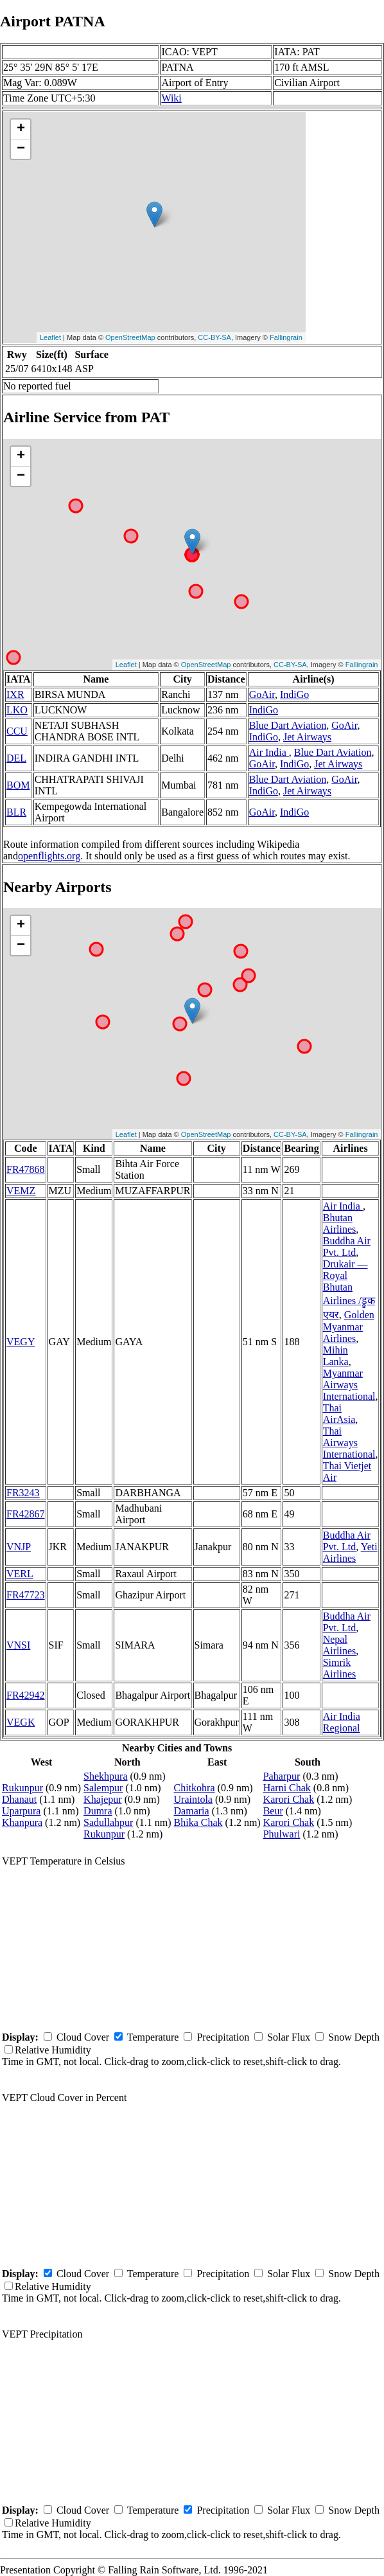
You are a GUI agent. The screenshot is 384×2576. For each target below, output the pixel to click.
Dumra (97, 1810)
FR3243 (23, 1492)
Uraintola (193, 1799)
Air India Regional (341, 1722)
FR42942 (25, 1695)
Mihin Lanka (336, 1356)
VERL (19, 1573)
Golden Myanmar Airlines (348, 1326)
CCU (17, 731)
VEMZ (20, 1190)
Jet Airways (307, 736)
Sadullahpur (108, 1822)
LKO (17, 709)
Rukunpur (22, 1787)
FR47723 (25, 1594)
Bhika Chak (198, 1822)
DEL (16, 758)
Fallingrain (286, 337)
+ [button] (21, 129)
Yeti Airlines (350, 1552)
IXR (15, 694)
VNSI (18, 1645)
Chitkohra (194, 1787)
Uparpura (21, 1810)
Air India (269, 752)
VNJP (18, 1546)
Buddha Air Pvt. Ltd (347, 1246)
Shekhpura (105, 1776)
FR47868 (25, 1169)
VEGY (20, 1341)
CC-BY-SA (214, 337)
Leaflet (50, 337)
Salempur (103, 1787)
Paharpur (282, 1776)
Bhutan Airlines (339, 1223)
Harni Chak (287, 1787)
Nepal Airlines (339, 1645)
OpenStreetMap (130, 337)
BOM (18, 785)
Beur (273, 1810)
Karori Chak (289, 1799)
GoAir (262, 694)
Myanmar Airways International (349, 1385)
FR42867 (25, 1513)
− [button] (21, 149)
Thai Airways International (349, 1443)
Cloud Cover (83, 2037)
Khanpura (22, 1822)
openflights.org (49, 855)
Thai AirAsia (339, 1413)
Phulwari (282, 1834)
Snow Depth (354, 2037)
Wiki (171, 98)
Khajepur (102, 1799)
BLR (16, 812)
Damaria (191, 1810)
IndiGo (294, 694)
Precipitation (222, 2037)
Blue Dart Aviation (288, 725)
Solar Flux (288, 2037)
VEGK (20, 1722)
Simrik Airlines (339, 1668)
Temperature (153, 2037)
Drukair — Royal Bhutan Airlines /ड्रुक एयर (349, 1289)
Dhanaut (19, 1799)
